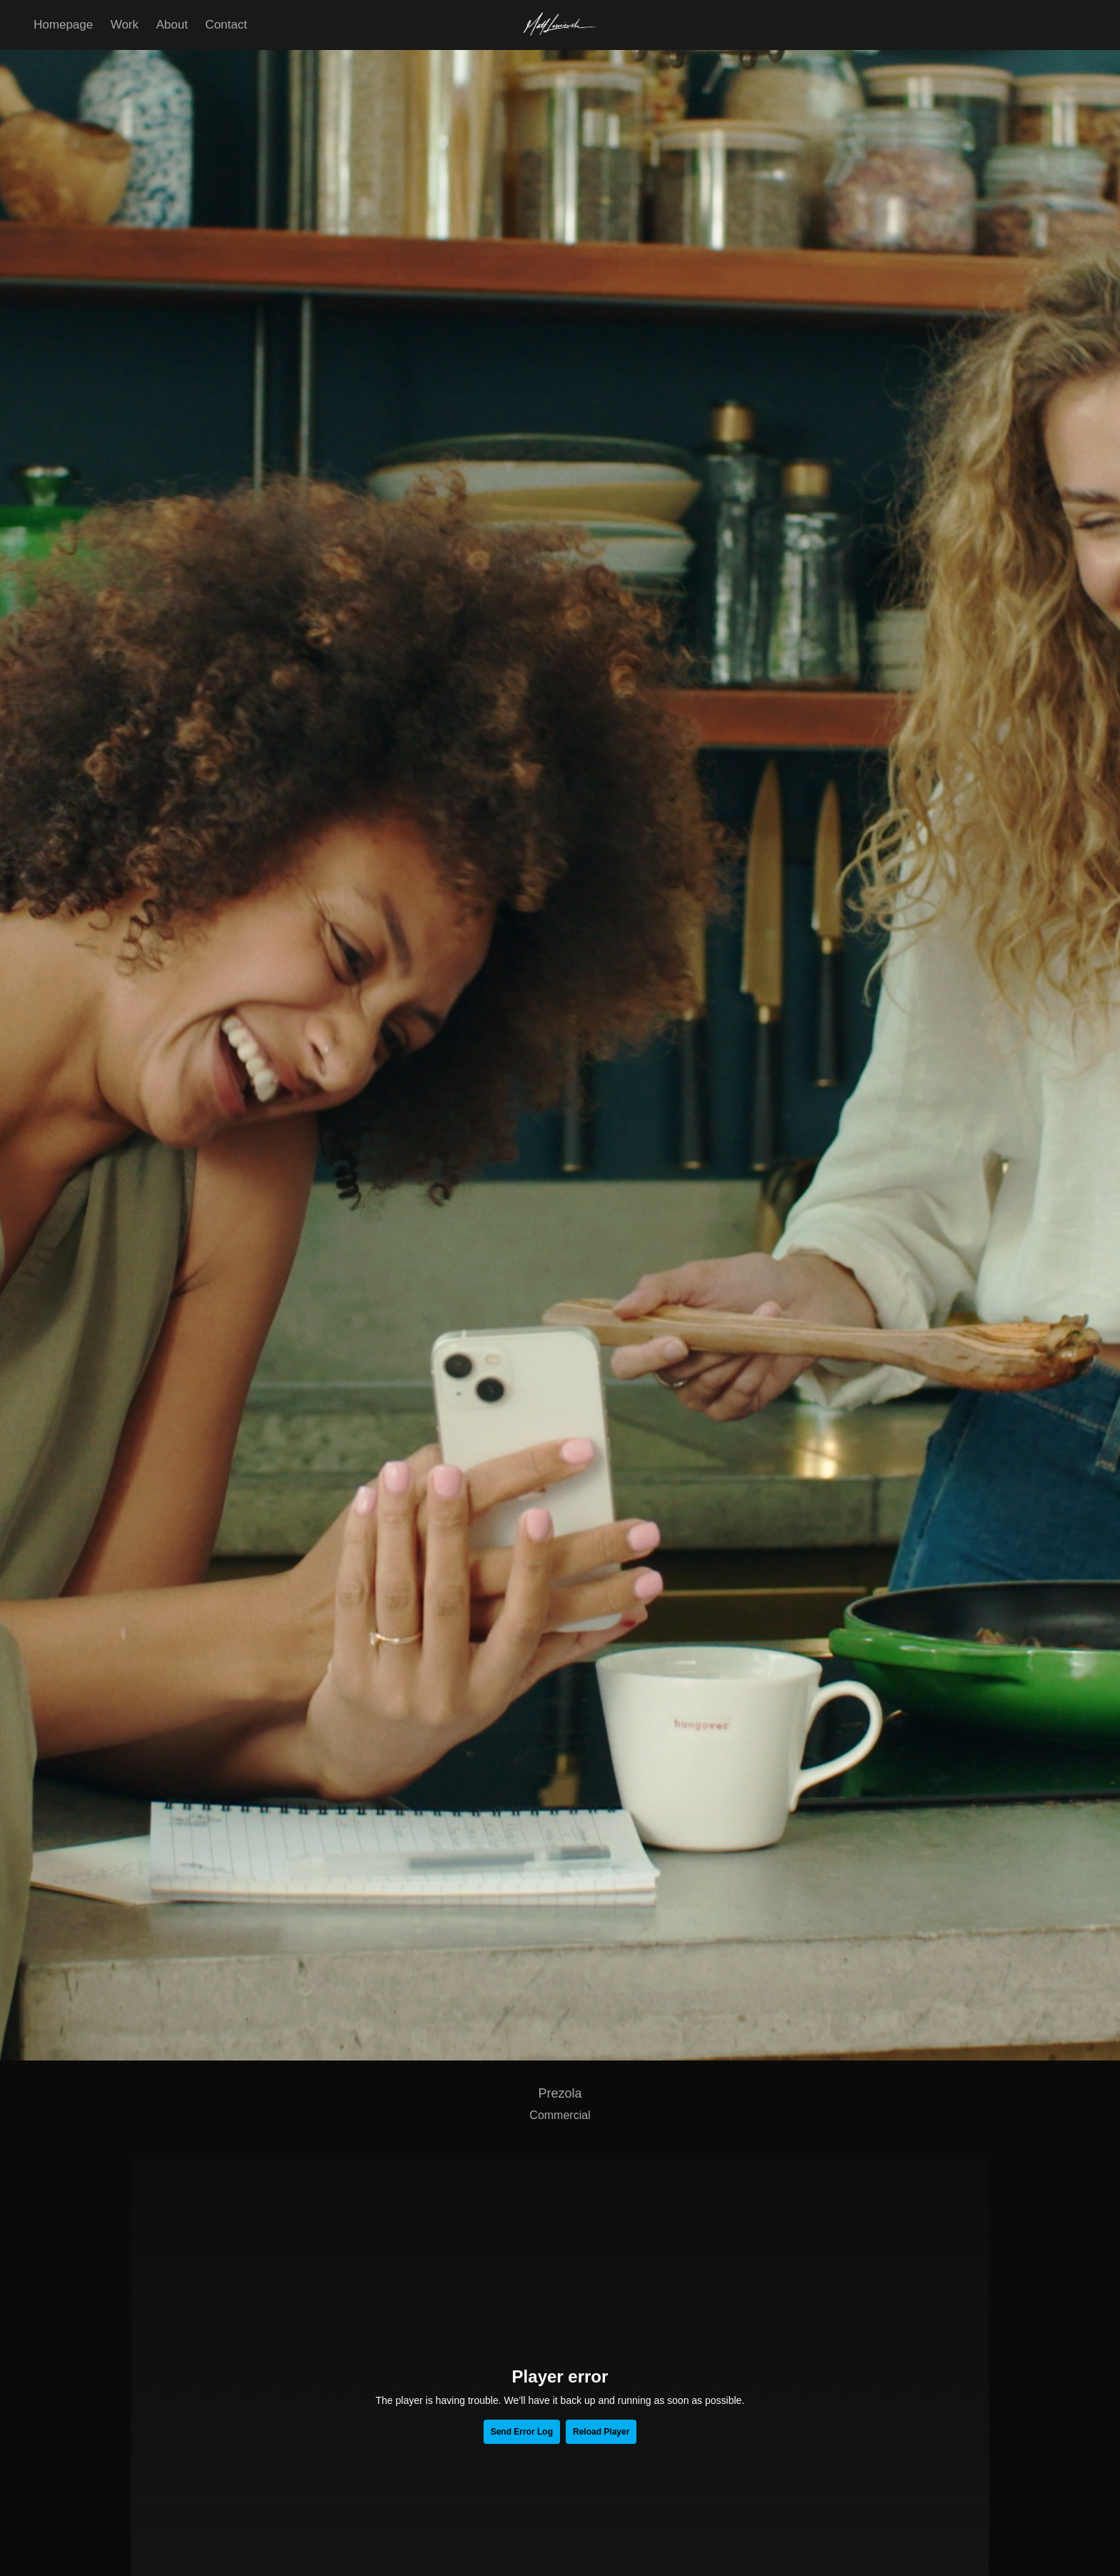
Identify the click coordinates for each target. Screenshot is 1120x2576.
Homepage (63, 24)
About (171, 24)
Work (125, 24)
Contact (226, 24)
